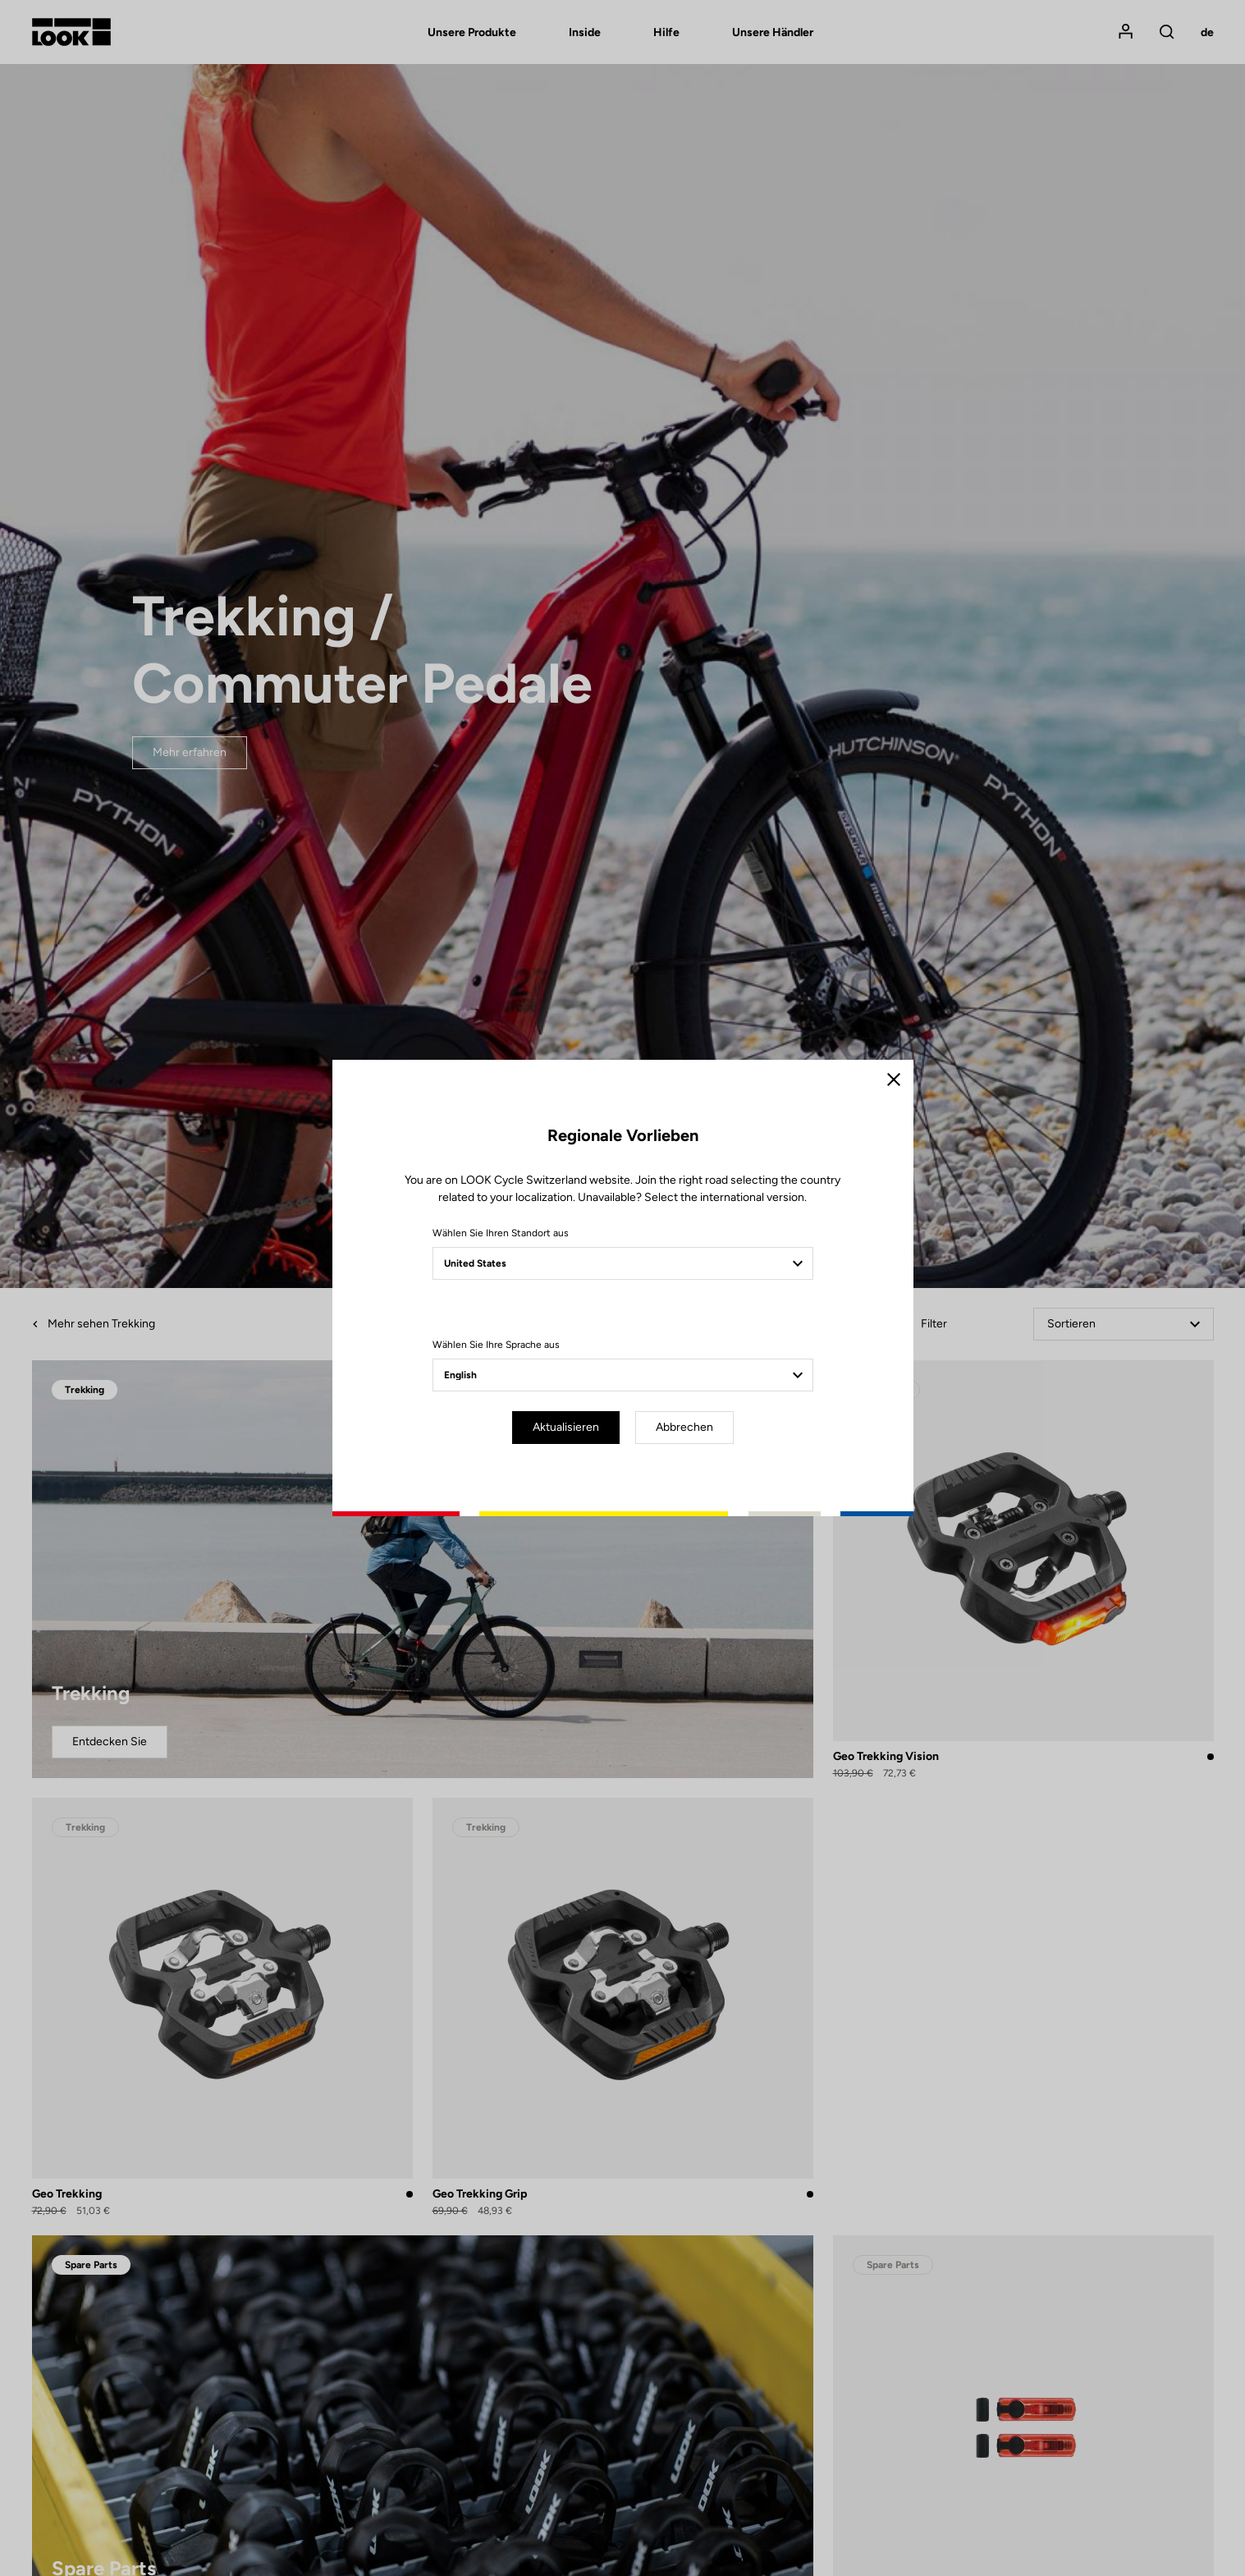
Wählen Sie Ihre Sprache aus (496, 1344)
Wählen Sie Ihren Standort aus (501, 1233)
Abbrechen (684, 1427)
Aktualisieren (566, 1427)
